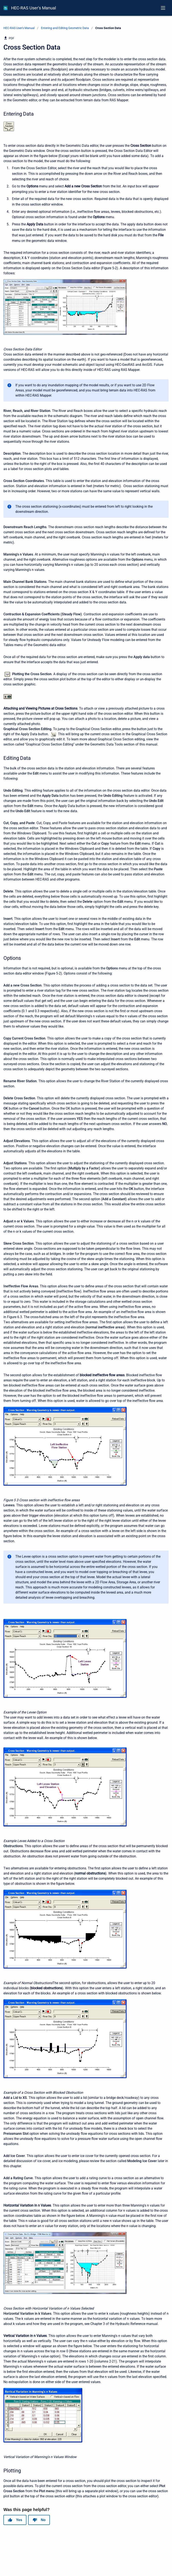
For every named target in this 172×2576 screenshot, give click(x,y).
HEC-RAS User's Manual (33, 7)
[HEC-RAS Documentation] (5, 8)
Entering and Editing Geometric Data (65, 28)
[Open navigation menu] (163, 8)
